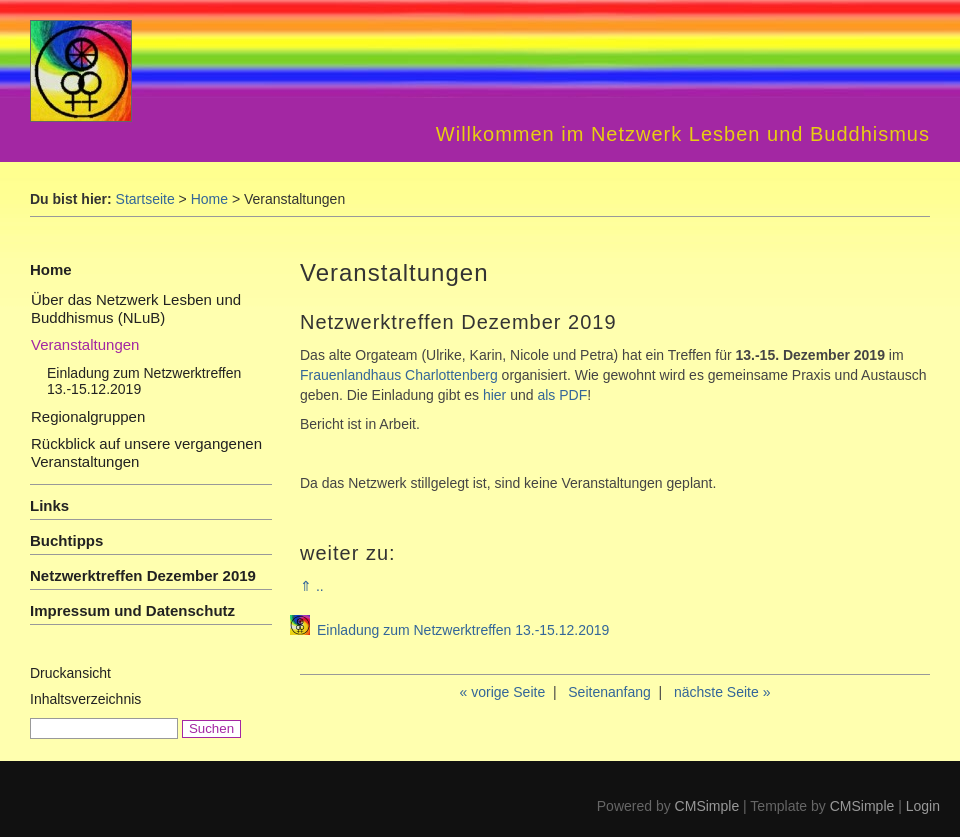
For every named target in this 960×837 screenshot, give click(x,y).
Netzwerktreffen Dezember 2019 (143, 575)
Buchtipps (66, 540)
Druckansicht (70, 673)
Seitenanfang (609, 692)
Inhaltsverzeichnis (85, 699)
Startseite (145, 199)
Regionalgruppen (88, 416)
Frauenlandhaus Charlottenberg (399, 375)
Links (49, 505)
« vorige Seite (503, 692)
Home (209, 199)
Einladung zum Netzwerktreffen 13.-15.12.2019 (463, 630)
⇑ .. (312, 586)
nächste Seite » (722, 692)
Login (923, 806)
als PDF (562, 395)
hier (494, 395)
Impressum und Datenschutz (132, 610)
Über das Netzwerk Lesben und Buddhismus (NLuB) (136, 308)
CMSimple (707, 806)
